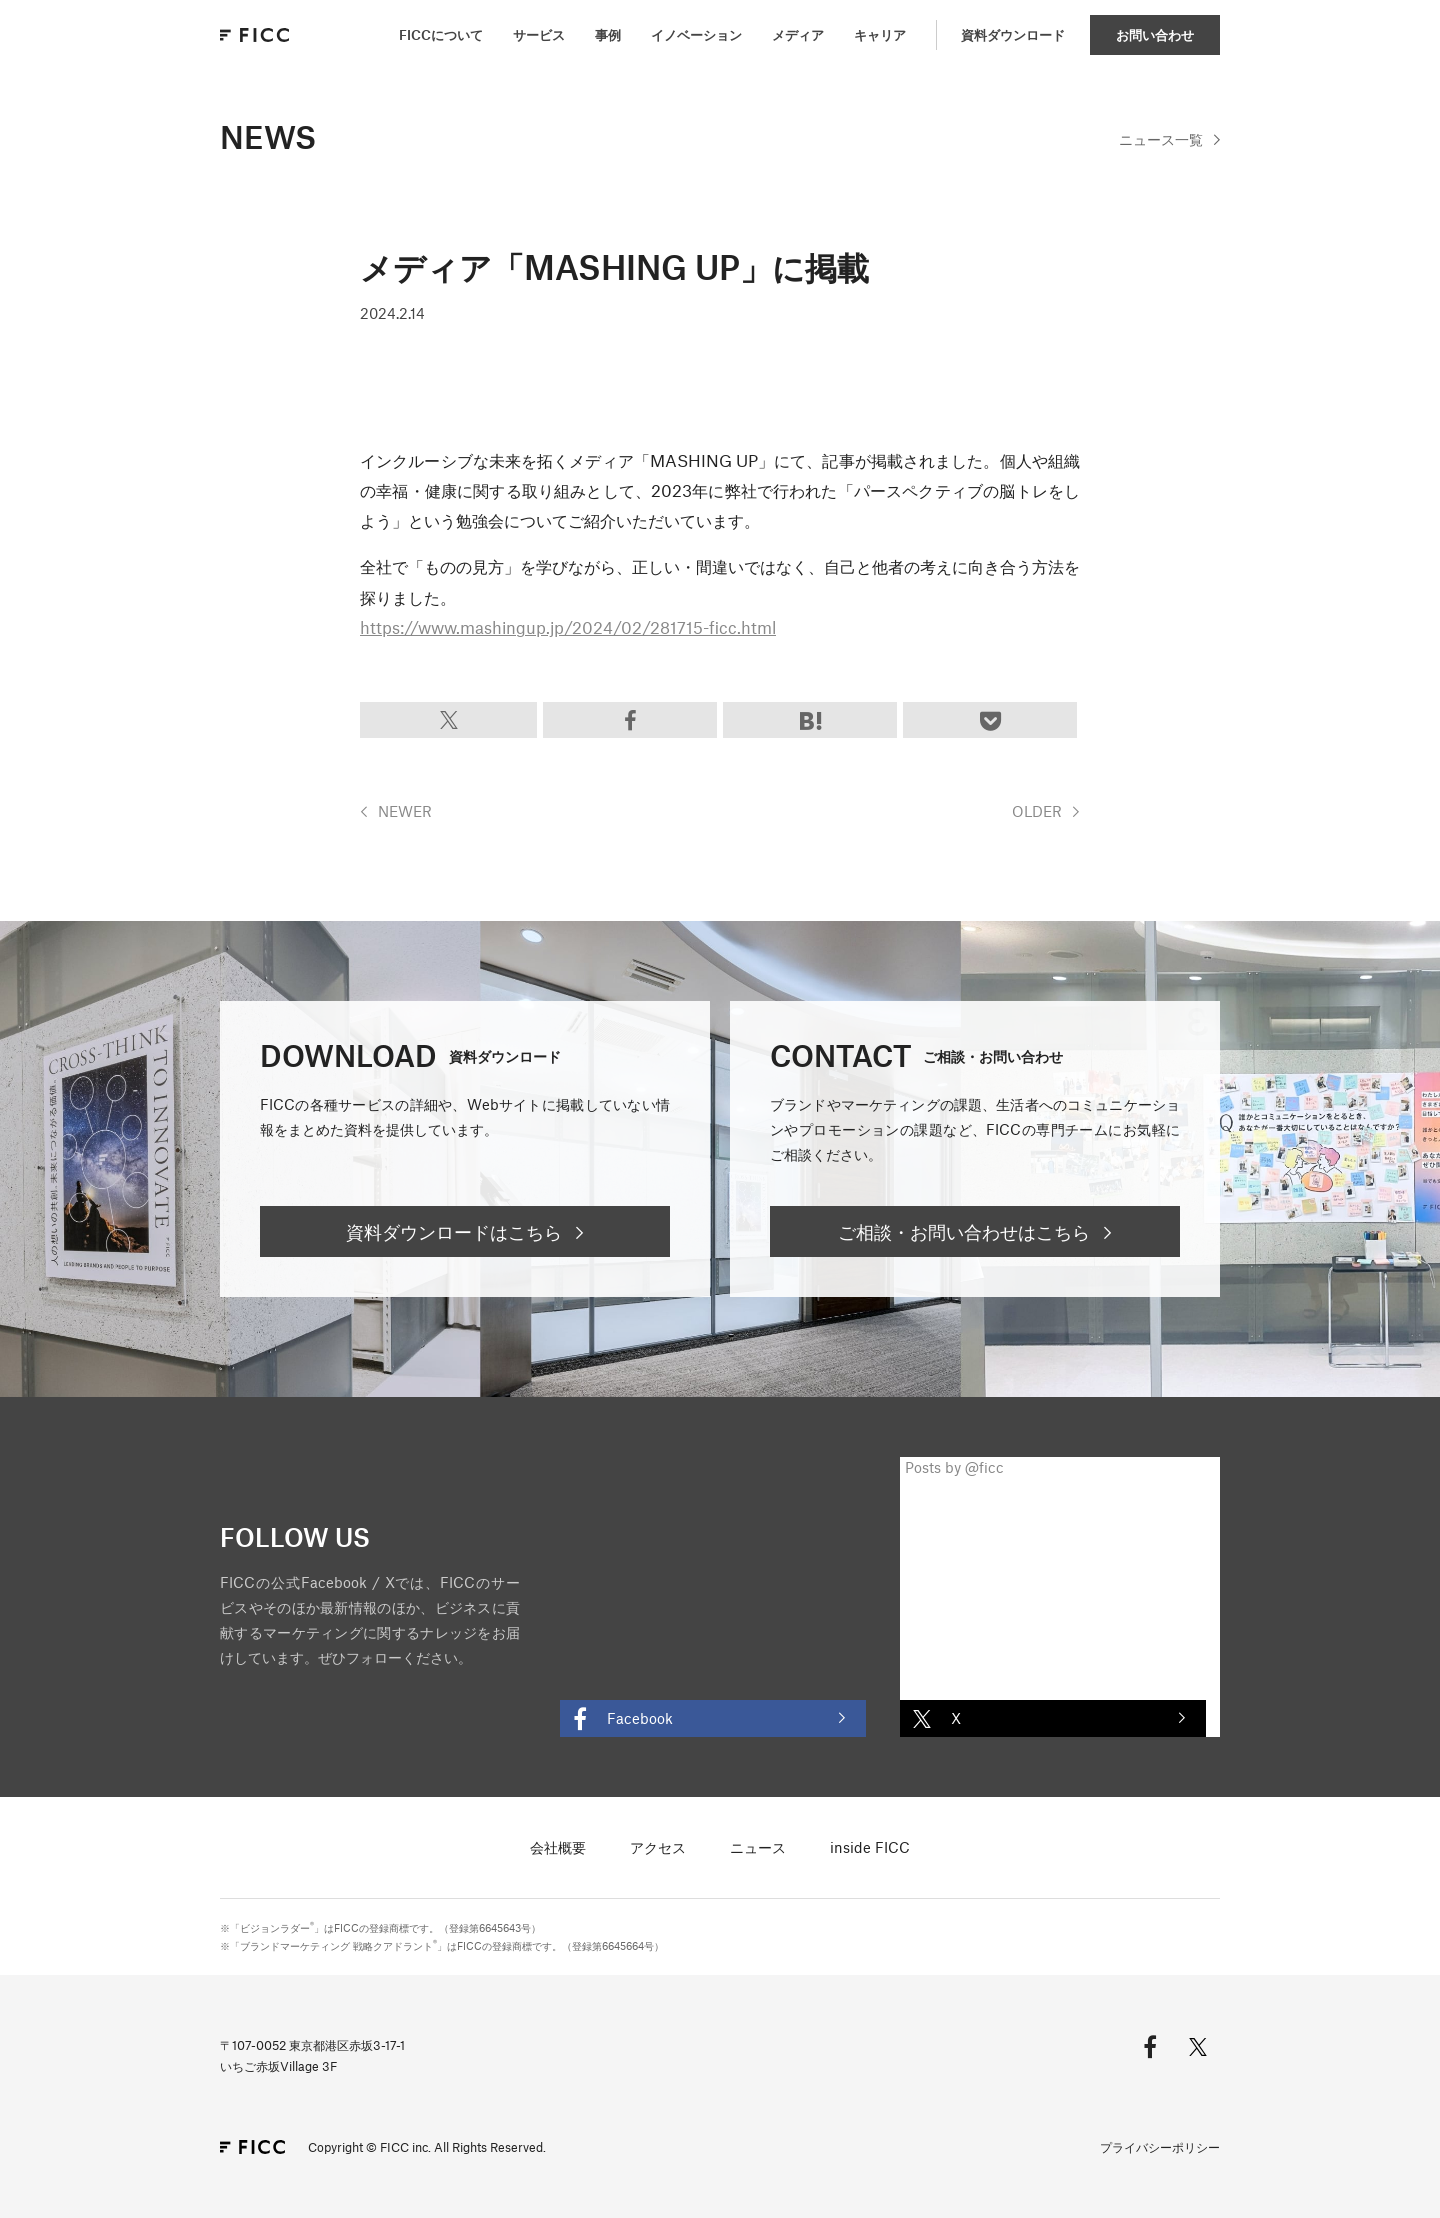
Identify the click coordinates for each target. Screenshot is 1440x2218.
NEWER (405, 811)
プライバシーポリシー (1160, 2147)
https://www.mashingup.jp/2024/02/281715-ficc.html (568, 627)
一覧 (1161, 139)
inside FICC (870, 1847)
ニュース (758, 1847)
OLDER (1037, 811)
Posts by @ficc (954, 1467)
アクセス (658, 1847)
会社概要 (558, 1847)
